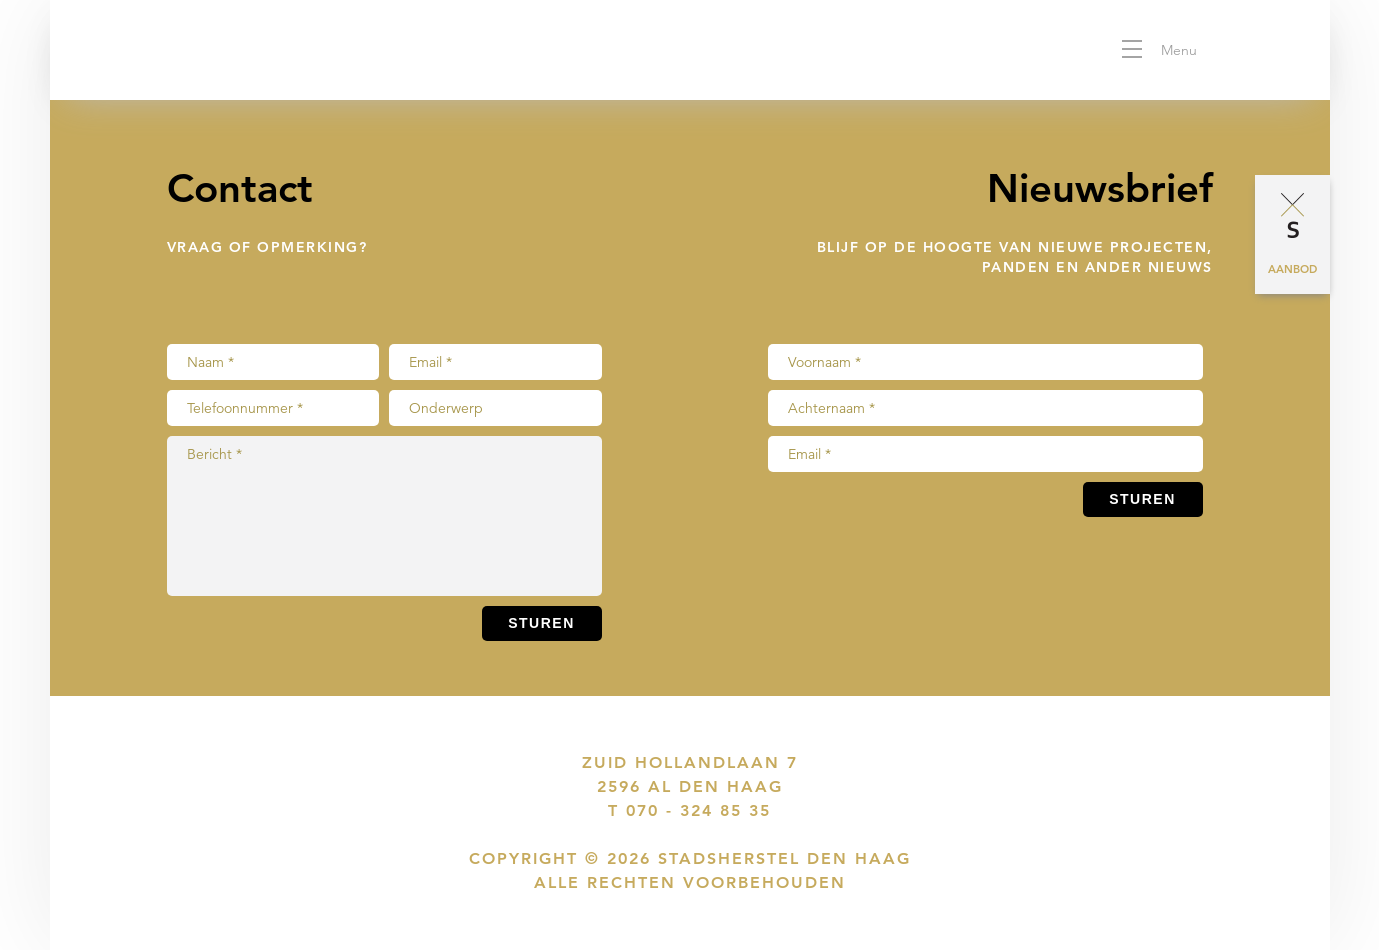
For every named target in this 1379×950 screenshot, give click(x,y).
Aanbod (1292, 269)
